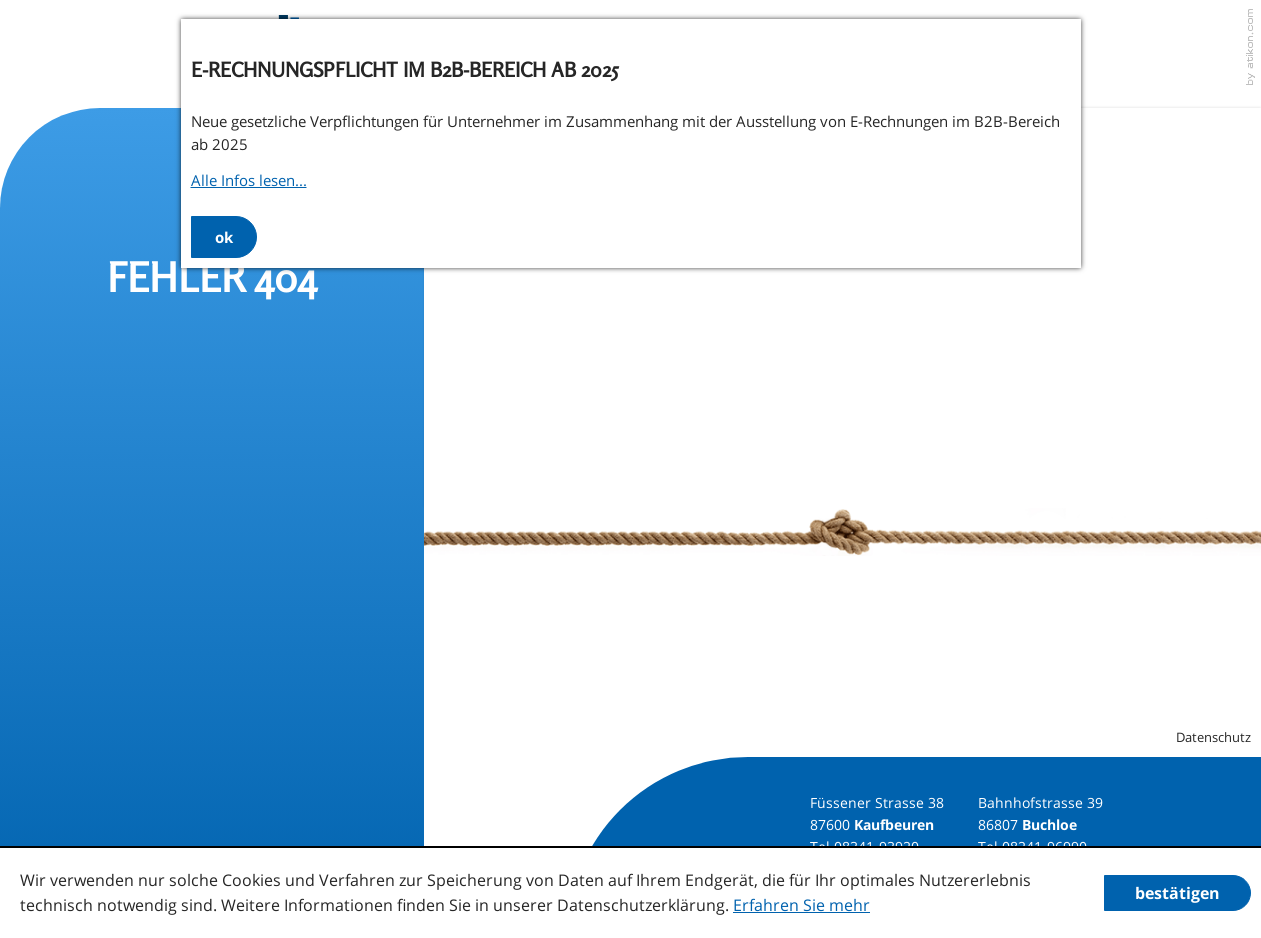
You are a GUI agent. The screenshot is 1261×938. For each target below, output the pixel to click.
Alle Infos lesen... (249, 180)
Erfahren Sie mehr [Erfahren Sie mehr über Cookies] (801, 905)
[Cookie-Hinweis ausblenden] (1177, 893)
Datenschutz (1213, 737)
